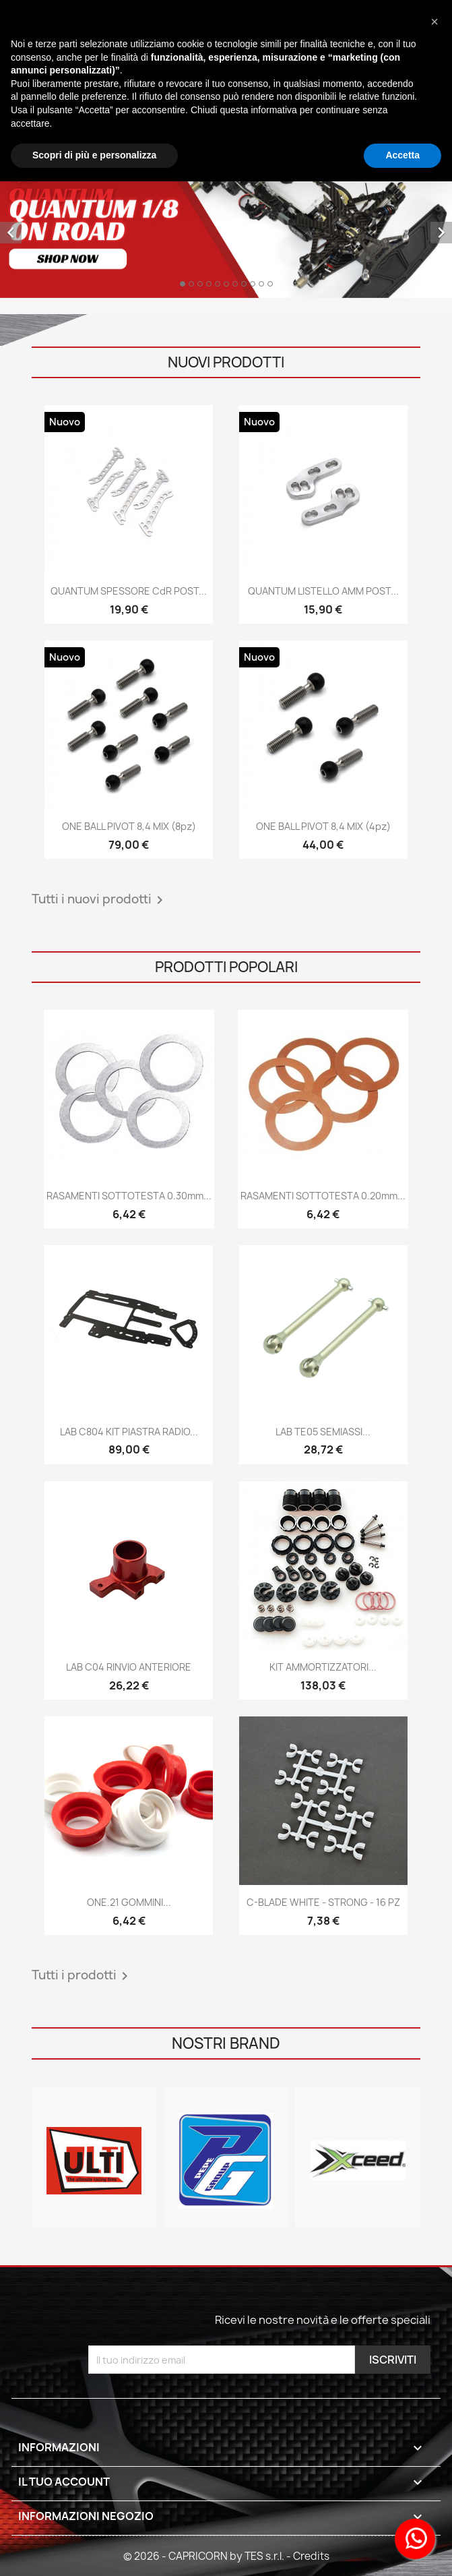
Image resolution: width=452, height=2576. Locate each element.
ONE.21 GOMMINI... (129, 1902)
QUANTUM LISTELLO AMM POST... (323, 591)
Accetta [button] (402, 155)
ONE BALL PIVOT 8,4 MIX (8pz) (129, 826)
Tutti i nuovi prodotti (100, 900)
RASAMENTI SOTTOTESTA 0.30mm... (129, 1195)
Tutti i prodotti (82, 1976)
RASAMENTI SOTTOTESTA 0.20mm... (323, 1195)
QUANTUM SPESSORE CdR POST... (129, 591)
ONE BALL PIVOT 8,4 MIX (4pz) (323, 826)
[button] (434, 21)
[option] (226, 222)
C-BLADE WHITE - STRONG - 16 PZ (323, 1902)
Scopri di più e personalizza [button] (94, 155)
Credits (311, 2556)
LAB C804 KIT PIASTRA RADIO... (129, 1431)
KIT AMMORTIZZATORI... (323, 1666)
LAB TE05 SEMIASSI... (323, 1431)
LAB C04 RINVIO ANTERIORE (128, 1666)
